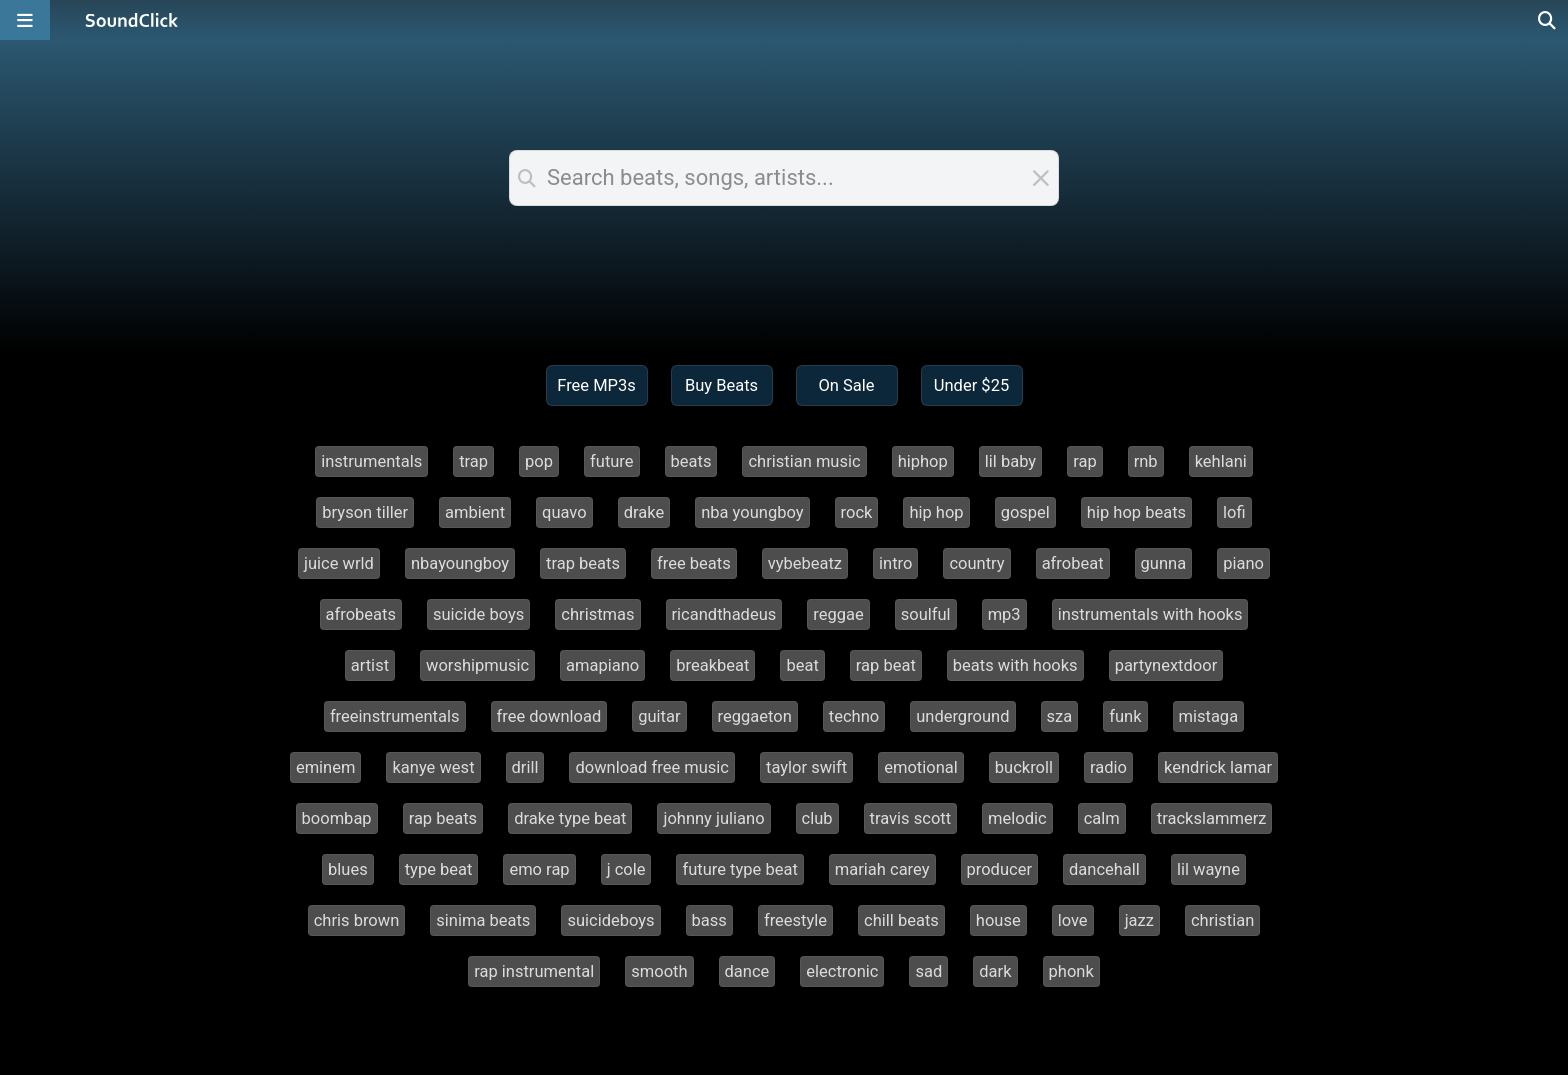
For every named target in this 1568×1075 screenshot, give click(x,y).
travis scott (911, 818)
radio (1108, 767)
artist (370, 665)
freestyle (795, 920)
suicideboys (610, 920)
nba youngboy (752, 512)
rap (1085, 461)
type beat (439, 869)
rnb (1146, 461)
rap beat (886, 665)
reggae (838, 614)
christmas (597, 614)
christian (1222, 920)
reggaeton (755, 716)
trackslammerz (1212, 818)
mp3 (1004, 614)
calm (1102, 818)
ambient (475, 512)
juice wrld (339, 563)
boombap (337, 818)
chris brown (357, 920)
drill (525, 767)
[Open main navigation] (25, 20)
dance (747, 971)
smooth (659, 971)
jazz (1139, 920)
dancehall (1104, 869)
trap (473, 461)
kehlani (1221, 461)
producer (999, 869)
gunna (1164, 563)
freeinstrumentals (395, 716)
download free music (652, 767)
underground (962, 716)
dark (995, 971)
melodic (1017, 818)
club (817, 818)
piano (1243, 563)
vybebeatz (805, 563)
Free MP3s (596, 385)
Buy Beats (721, 385)
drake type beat (570, 818)
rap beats (443, 818)
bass (709, 920)
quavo (564, 512)
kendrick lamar (1218, 767)
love (1073, 920)
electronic (842, 971)
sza (1060, 716)
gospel (1025, 512)
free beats (694, 563)
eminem (326, 767)
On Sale (846, 385)
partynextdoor (1166, 665)
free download (549, 716)
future (612, 461)
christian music (804, 461)
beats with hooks (1015, 665)
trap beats (583, 563)
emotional (921, 767)
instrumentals (371, 461)
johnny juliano (713, 818)
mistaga (1209, 716)
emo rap (539, 869)
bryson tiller (365, 512)
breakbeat (712, 665)
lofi (1234, 512)
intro (895, 563)
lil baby (1010, 461)
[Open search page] (1548, 20)
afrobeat (1073, 563)
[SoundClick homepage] (132, 20)
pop (539, 461)
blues (348, 869)
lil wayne (1208, 869)
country (976, 563)
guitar (659, 716)
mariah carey (882, 869)
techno (854, 716)
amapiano (602, 665)
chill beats (901, 920)
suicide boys (478, 614)
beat (802, 665)
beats (691, 461)
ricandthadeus (724, 614)
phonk (1071, 971)
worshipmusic (477, 665)
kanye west (433, 767)
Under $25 (971, 385)
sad (928, 971)
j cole (626, 869)
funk (1125, 716)
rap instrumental (534, 971)
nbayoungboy (460, 563)
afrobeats (361, 614)
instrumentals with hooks (1150, 614)
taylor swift (806, 767)
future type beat (739, 869)
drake (644, 512)
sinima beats (483, 920)
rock (857, 512)
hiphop (923, 461)
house (998, 920)
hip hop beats (1136, 512)
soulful (926, 614)
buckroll (1024, 767)
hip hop (936, 512)
